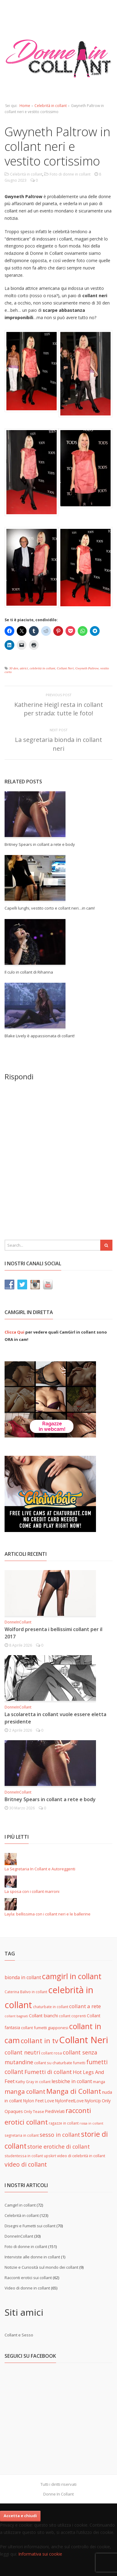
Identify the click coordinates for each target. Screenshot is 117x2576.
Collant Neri (65, 668)
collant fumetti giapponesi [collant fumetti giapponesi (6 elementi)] (44, 2027)
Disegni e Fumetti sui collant (30, 2226)
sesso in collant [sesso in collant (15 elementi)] (60, 2134)
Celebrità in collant (50, 105)
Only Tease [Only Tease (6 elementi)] (34, 2111)
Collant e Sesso (19, 2335)
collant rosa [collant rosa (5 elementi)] (51, 2052)
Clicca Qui (14, 1332)
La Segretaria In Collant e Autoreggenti (40, 1869)
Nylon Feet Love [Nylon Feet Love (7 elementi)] (38, 2101)
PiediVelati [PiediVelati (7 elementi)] (55, 2111)
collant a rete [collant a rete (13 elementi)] (85, 2006)
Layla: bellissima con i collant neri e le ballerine (47, 1914)
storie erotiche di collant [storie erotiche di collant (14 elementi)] (58, 2146)
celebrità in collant (42, 668)
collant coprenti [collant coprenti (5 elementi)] (72, 2015)
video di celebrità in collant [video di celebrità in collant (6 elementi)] (81, 2155)
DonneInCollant (18, 1622)
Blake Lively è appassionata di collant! (40, 1036)
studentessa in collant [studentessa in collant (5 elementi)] (24, 2155)
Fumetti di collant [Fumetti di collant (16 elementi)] (48, 2071)
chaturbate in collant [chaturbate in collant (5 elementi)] (50, 2006)
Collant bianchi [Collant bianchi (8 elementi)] (43, 2015)
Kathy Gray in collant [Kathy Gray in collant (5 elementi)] (33, 2081)
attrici (24, 668)
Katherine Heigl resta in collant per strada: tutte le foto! (58, 708)
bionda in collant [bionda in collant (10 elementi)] (23, 1977)
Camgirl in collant (20, 2205)
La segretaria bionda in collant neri (58, 744)
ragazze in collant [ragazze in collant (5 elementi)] (64, 2123)
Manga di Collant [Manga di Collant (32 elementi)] (73, 2091)
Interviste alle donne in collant (32, 2257)
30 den (13, 668)
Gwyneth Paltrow (86, 668)
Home (25, 105)
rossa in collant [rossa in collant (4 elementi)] (91, 2123)
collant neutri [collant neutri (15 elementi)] (22, 2052)
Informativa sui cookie (40, 2554)
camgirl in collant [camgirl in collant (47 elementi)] (71, 1976)
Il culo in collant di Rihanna (29, 972)
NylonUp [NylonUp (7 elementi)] (93, 2101)
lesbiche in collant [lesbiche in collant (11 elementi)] (71, 2081)
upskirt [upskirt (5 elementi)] (50, 2155)
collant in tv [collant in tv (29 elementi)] (39, 2040)
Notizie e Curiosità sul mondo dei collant (41, 2267)
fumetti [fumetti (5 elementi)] (79, 2062)
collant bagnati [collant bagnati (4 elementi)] (16, 2016)
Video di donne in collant (27, 2288)
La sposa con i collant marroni (32, 1891)
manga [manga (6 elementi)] (99, 2081)
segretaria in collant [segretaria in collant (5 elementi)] (22, 2135)
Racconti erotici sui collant (28, 2277)
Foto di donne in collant (70, 174)
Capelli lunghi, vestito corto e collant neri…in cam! (50, 908)
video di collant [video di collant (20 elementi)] (26, 2164)
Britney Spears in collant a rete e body (40, 844)
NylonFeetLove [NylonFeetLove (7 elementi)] (69, 2101)
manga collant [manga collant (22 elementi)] (25, 2091)
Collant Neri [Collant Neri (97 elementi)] (83, 2040)
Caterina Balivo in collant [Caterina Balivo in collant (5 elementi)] (26, 1991)
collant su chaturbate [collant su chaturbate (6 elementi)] (53, 2062)
